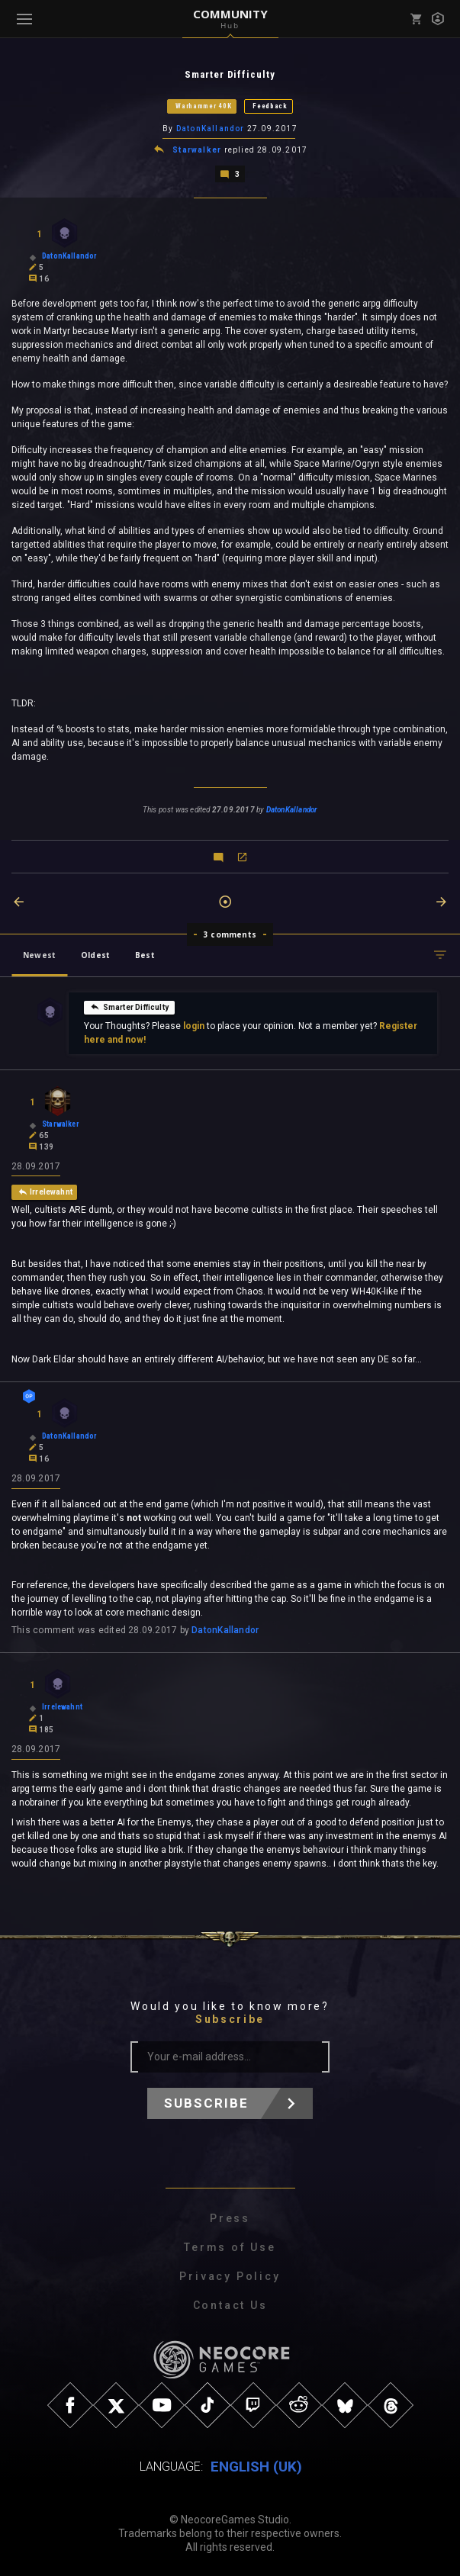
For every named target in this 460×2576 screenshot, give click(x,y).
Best (145, 953)
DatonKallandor (210, 128)
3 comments (230, 933)
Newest (39, 953)
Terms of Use (230, 2247)
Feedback (270, 106)
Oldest (95, 953)
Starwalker (196, 149)
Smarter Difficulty (129, 1005)
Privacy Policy (229, 2276)
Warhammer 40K (203, 106)
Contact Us (230, 2305)
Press (230, 2218)
